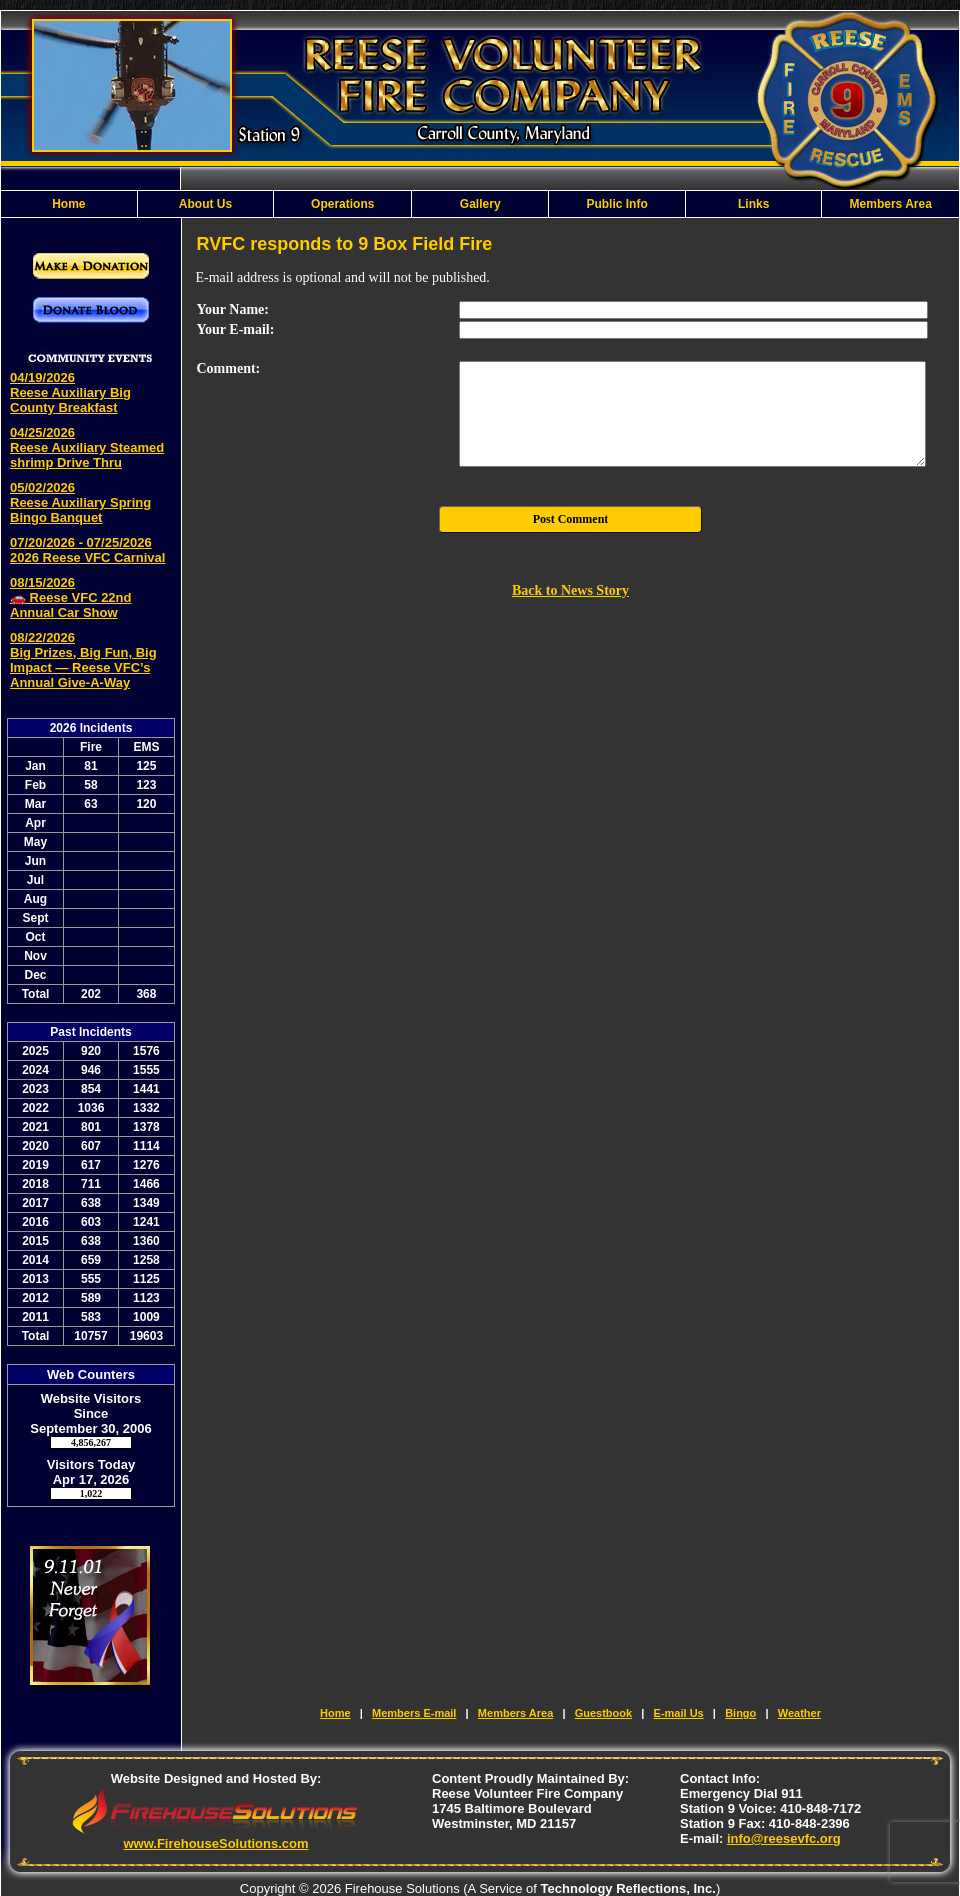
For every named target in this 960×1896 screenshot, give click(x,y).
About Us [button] (205, 204)
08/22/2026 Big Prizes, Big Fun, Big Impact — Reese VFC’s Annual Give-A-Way (83, 660)
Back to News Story (570, 590)
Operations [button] (342, 204)
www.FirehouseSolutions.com (215, 1843)
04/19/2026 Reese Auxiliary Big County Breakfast (70, 392)
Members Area (891, 204)
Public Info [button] (616, 204)
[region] (480, 204)
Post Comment (571, 519)
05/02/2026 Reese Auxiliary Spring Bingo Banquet (80, 502)
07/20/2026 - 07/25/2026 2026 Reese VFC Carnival (87, 550)
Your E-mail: (236, 329)
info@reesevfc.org (784, 1838)
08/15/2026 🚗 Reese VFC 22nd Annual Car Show (71, 597)
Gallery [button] (480, 204)
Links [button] (753, 204)
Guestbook (603, 1713)
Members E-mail (414, 1713)
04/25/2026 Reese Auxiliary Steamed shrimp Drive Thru (87, 447)
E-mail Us (679, 1713)
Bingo (740, 1713)
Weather (799, 1713)
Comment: (229, 368)
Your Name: (233, 309)
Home (68, 204)
